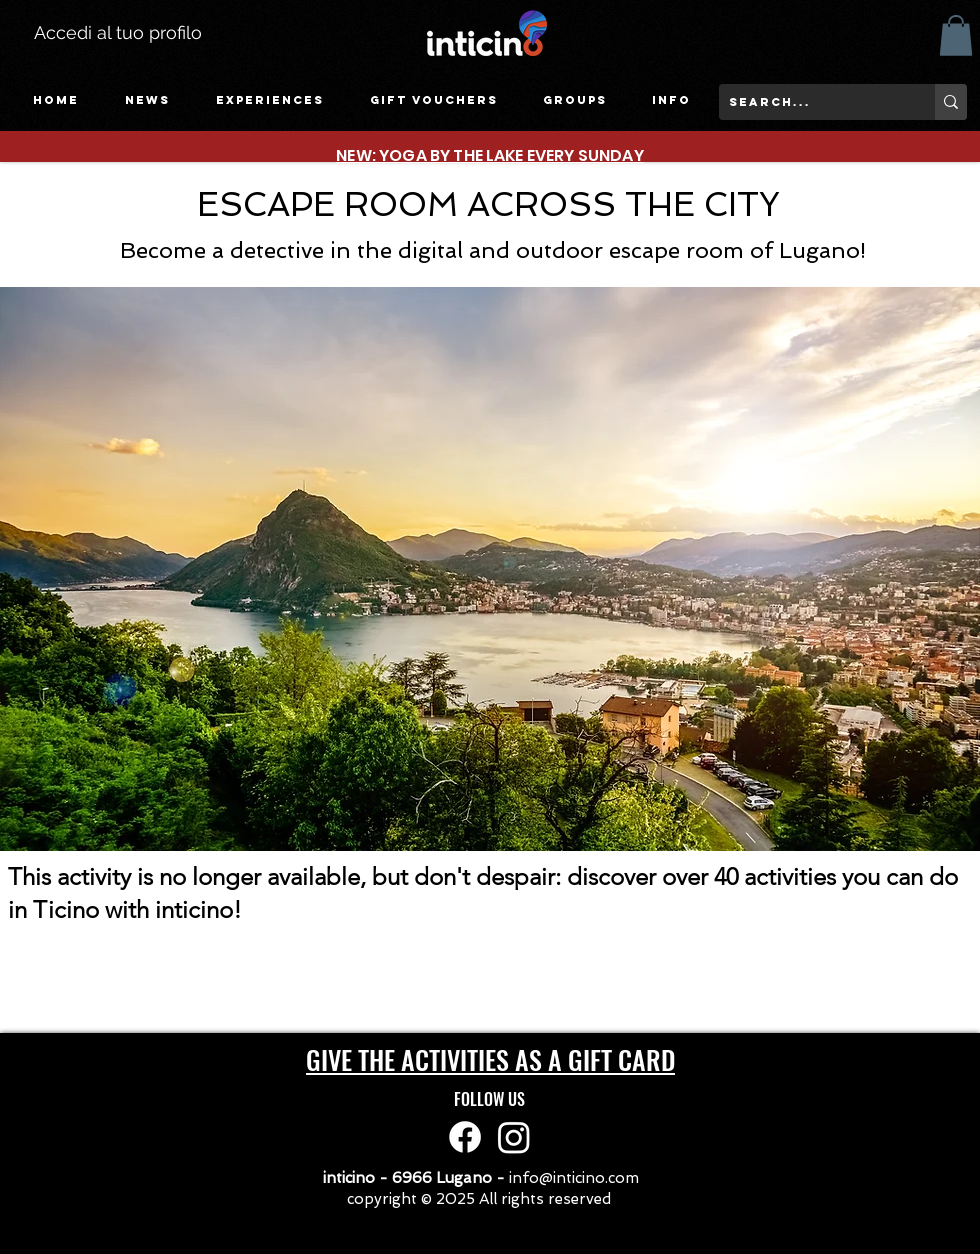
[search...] (811, 102)
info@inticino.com (574, 1178)
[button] (270, 100)
